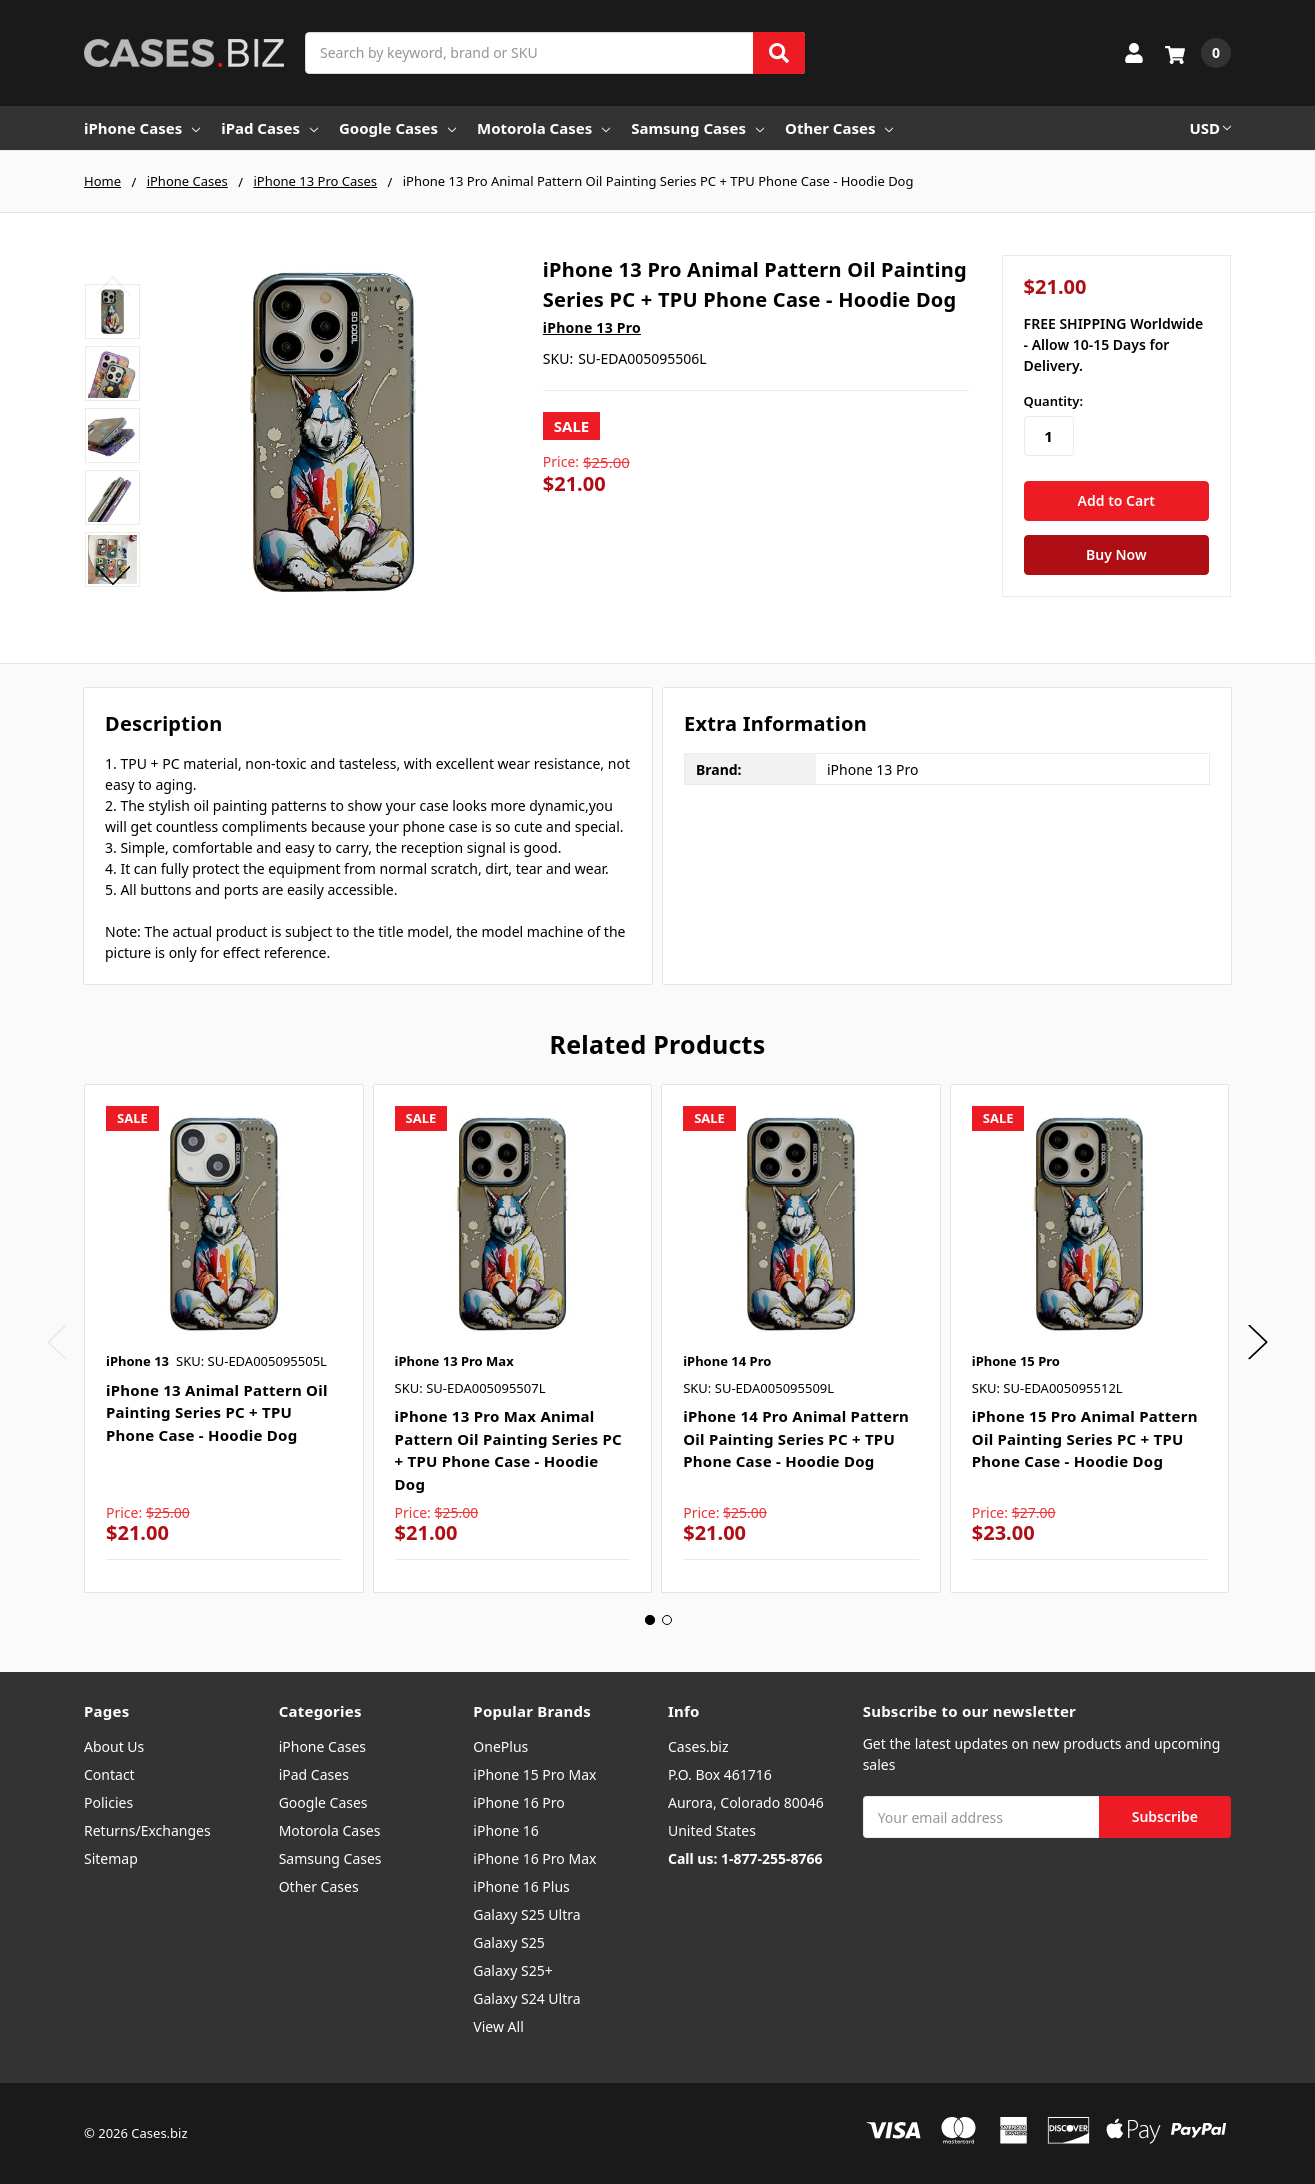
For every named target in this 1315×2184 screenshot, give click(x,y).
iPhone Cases (142, 128)
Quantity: (1053, 401)
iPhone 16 (505, 1830)
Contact (109, 1774)
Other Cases (839, 128)
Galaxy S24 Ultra (526, 1998)
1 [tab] (650, 1620)
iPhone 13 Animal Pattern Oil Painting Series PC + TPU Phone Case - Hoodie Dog (217, 1412)
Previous (112, 285)
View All (498, 2026)
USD (1210, 128)
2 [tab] (667, 1620)
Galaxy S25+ (512, 1970)
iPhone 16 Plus (521, 1886)
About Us (114, 1746)
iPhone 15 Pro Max (534, 1774)
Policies (108, 1802)
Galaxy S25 (508, 1942)
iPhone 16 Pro (519, 1802)
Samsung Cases (697, 128)
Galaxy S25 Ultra (526, 1914)
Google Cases (397, 128)
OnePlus (500, 1746)
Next (112, 575)
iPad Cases (269, 128)
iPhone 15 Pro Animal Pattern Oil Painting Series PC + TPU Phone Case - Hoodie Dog (1085, 1438)
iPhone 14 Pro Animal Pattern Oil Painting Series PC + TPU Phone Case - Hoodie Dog (796, 1438)
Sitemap (111, 1858)
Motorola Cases (543, 128)
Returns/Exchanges (147, 1830)
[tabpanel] (223, 1339)
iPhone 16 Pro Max (534, 1858)
